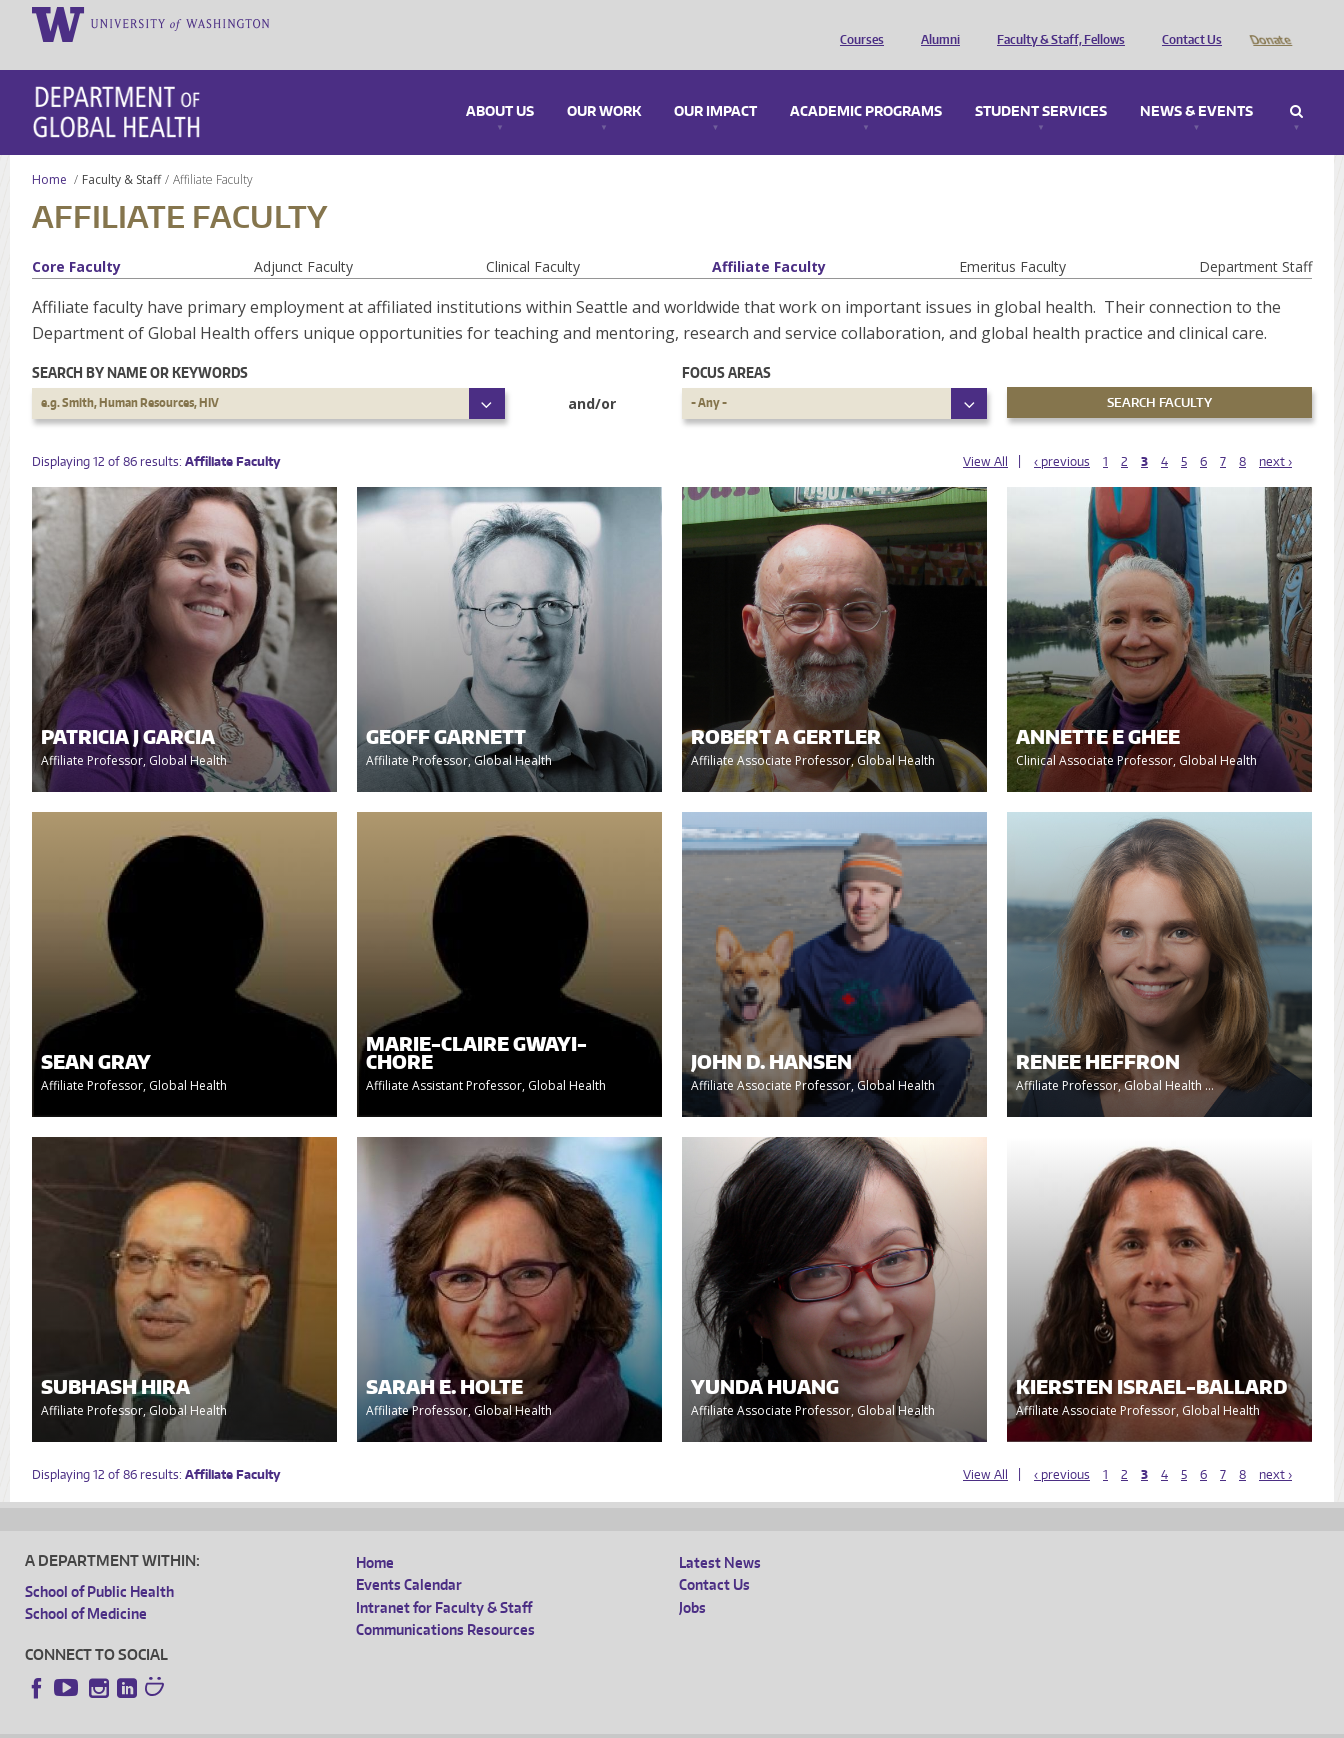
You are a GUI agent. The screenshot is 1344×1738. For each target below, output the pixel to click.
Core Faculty (76, 238)
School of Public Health (99, 1563)
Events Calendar (409, 1556)
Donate (1269, 23)
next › (1275, 433)
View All (985, 433)
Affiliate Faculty (769, 238)
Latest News (720, 1534)
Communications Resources (445, 1601)
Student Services (1041, 84)
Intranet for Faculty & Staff (444, 1579)
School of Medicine (86, 1585)
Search (1296, 84)
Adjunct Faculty (303, 238)
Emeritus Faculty (1012, 238)
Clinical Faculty (533, 238)
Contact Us (1187, 23)
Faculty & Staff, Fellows (1056, 23)
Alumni (935, 23)
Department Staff (1255, 238)
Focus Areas (726, 344)
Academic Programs (866, 84)
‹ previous (1062, 433)
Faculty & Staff (121, 151)
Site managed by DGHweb (490, 1722)
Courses (857, 23)
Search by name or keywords (140, 344)
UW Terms (371, 1722)
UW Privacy (290, 1722)
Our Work (604, 84)
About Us (500, 84)
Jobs (692, 1579)
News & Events (1196, 84)
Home (49, 151)
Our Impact (715, 84)
